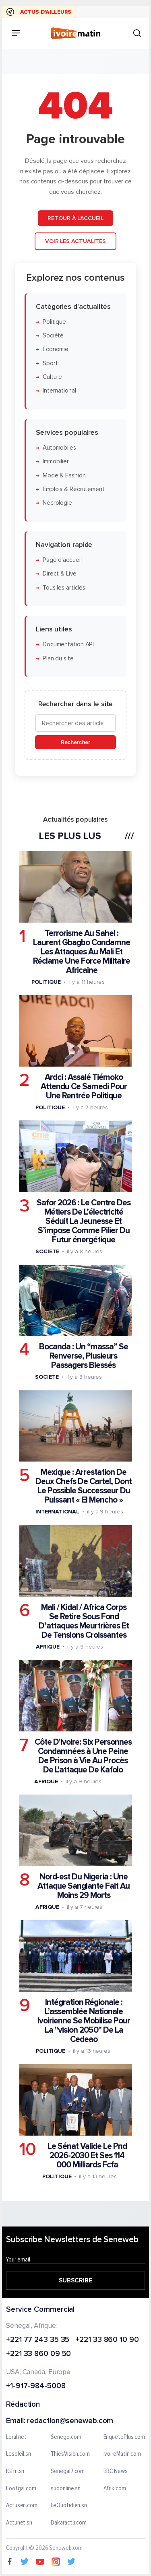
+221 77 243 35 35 (37, 2340)
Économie (55, 349)
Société (53, 335)
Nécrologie (57, 503)
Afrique (47, 1646)
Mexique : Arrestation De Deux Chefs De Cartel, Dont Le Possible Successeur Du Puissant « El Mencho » (83, 1486)
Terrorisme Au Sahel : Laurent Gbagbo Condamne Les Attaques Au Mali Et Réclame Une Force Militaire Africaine (81, 951)
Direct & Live (60, 574)
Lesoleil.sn (18, 2454)
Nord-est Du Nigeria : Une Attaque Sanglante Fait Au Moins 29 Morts (83, 1886)
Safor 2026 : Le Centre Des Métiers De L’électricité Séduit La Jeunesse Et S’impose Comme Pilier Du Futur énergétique (83, 1221)
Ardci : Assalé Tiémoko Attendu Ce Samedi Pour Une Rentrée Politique (84, 1086)
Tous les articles (64, 587)
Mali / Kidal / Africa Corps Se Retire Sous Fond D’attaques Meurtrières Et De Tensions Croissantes (84, 1620)
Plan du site (58, 658)
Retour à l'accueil (75, 217)
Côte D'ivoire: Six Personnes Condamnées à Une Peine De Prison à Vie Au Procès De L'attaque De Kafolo (83, 1755)
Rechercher (75, 742)
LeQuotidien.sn (69, 2505)
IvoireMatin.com (122, 2454)
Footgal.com (21, 2488)
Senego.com (66, 2437)
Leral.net (16, 2437)
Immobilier (56, 461)
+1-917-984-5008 (36, 2386)
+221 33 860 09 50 (38, 2354)
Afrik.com (114, 2488)
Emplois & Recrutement (74, 489)
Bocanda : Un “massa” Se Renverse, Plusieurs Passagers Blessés (83, 1356)
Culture (52, 377)
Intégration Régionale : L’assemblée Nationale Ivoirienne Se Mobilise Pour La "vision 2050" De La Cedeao (83, 2021)
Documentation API (68, 644)
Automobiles (59, 448)
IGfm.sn (15, 2471)
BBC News (115, 2471)
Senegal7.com (68, 2471)
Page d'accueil (62, 559)
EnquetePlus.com (124, 2437)
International (59, 391)
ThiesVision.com (70, 2454)
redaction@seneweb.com (70, 2421)
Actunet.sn (19, 2523)
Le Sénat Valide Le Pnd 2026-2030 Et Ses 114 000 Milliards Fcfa (87, 2155)
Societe (47, 1251)
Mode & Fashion (64, 475)
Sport (50, 363)
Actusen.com (21, 2505)
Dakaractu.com (69, 2523)
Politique (54, 321)
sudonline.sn (66, 2488)
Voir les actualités (75, 241)
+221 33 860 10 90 (107, 2340)
